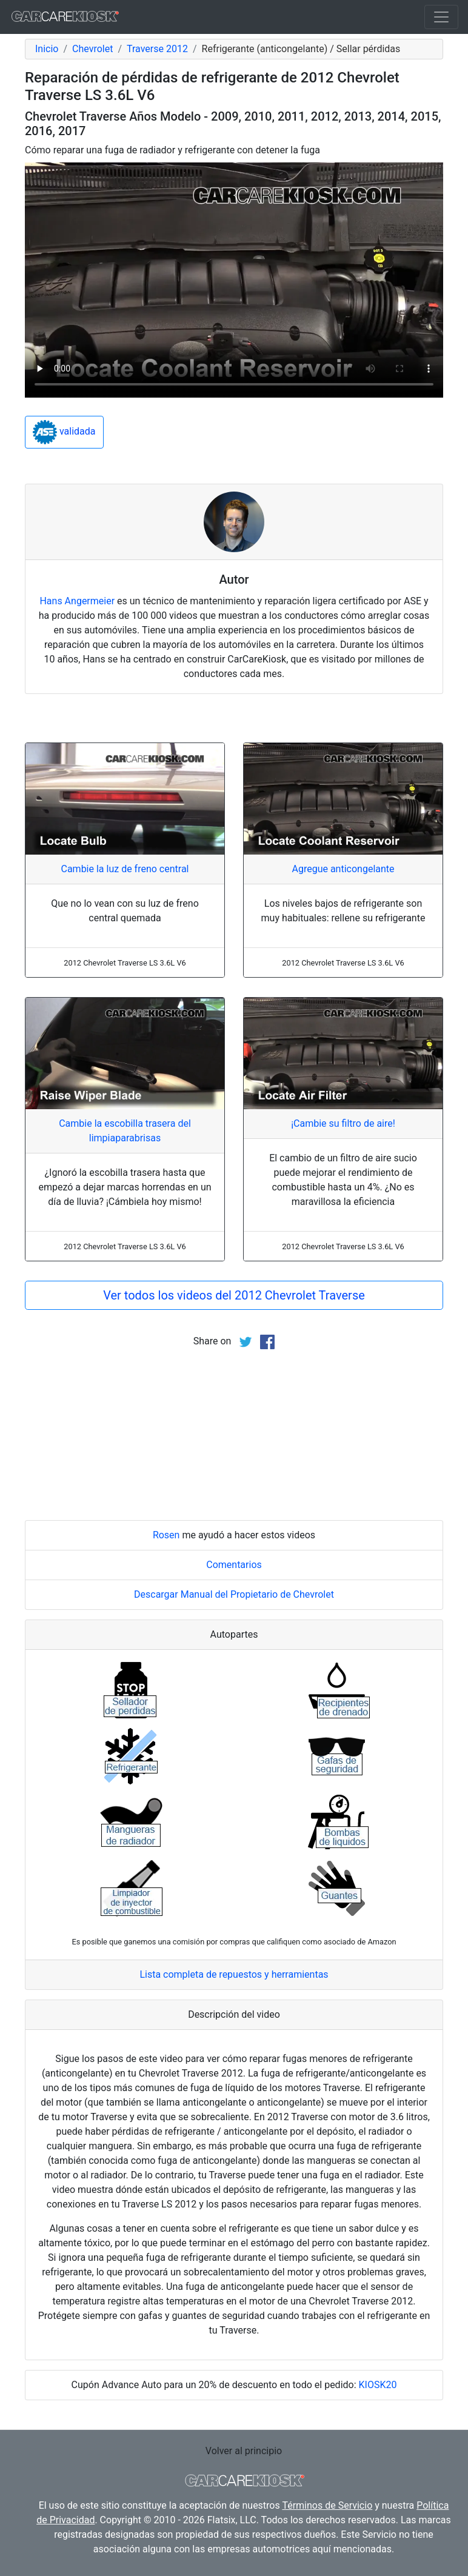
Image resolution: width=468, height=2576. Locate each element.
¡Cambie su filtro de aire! (343, 1123)
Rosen (166, 1535)
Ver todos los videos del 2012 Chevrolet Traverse (234, 1295)
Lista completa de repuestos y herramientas (233, 1974)
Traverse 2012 (157, 49)
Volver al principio (244, 2451)
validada (64, 432)
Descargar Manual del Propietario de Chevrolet (234, 1594)
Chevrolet (92, 49)
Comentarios (234, 1564)
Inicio (46, 49)
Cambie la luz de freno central (125, 869)
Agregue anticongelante (343, 869)
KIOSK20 (378, 2385)
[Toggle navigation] (441, 17)
